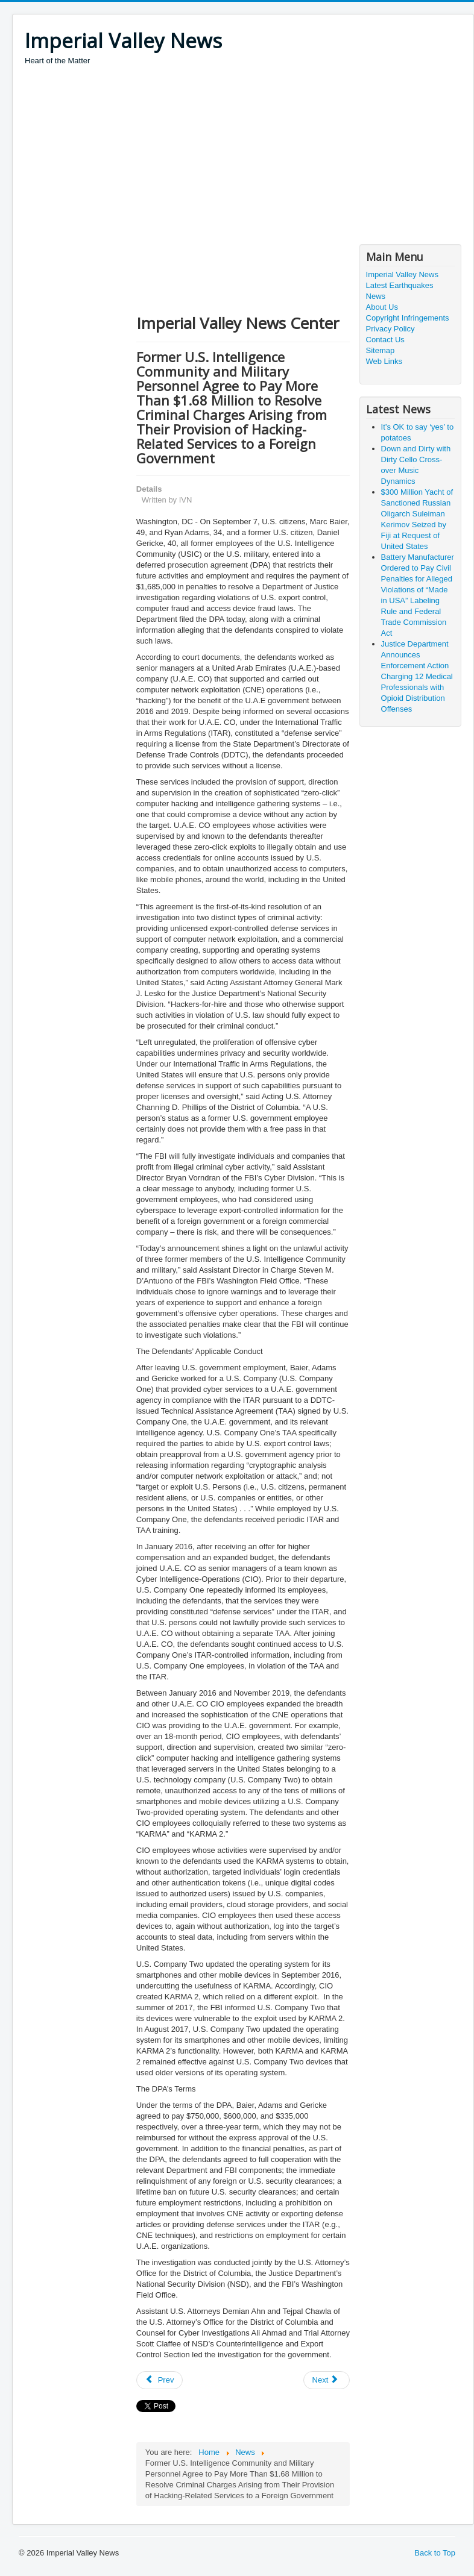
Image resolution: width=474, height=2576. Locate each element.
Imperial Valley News (402, 274)
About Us (382, 307)
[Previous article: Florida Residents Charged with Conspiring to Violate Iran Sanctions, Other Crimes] (159, 2380)
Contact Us (385, 339)
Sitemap (380, 350)
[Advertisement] (244, 156)
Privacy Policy (390, 328)
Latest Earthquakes (400, 285)
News (376, 296)
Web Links (384, 361)
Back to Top (434, 2552)
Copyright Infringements (407, 317)
